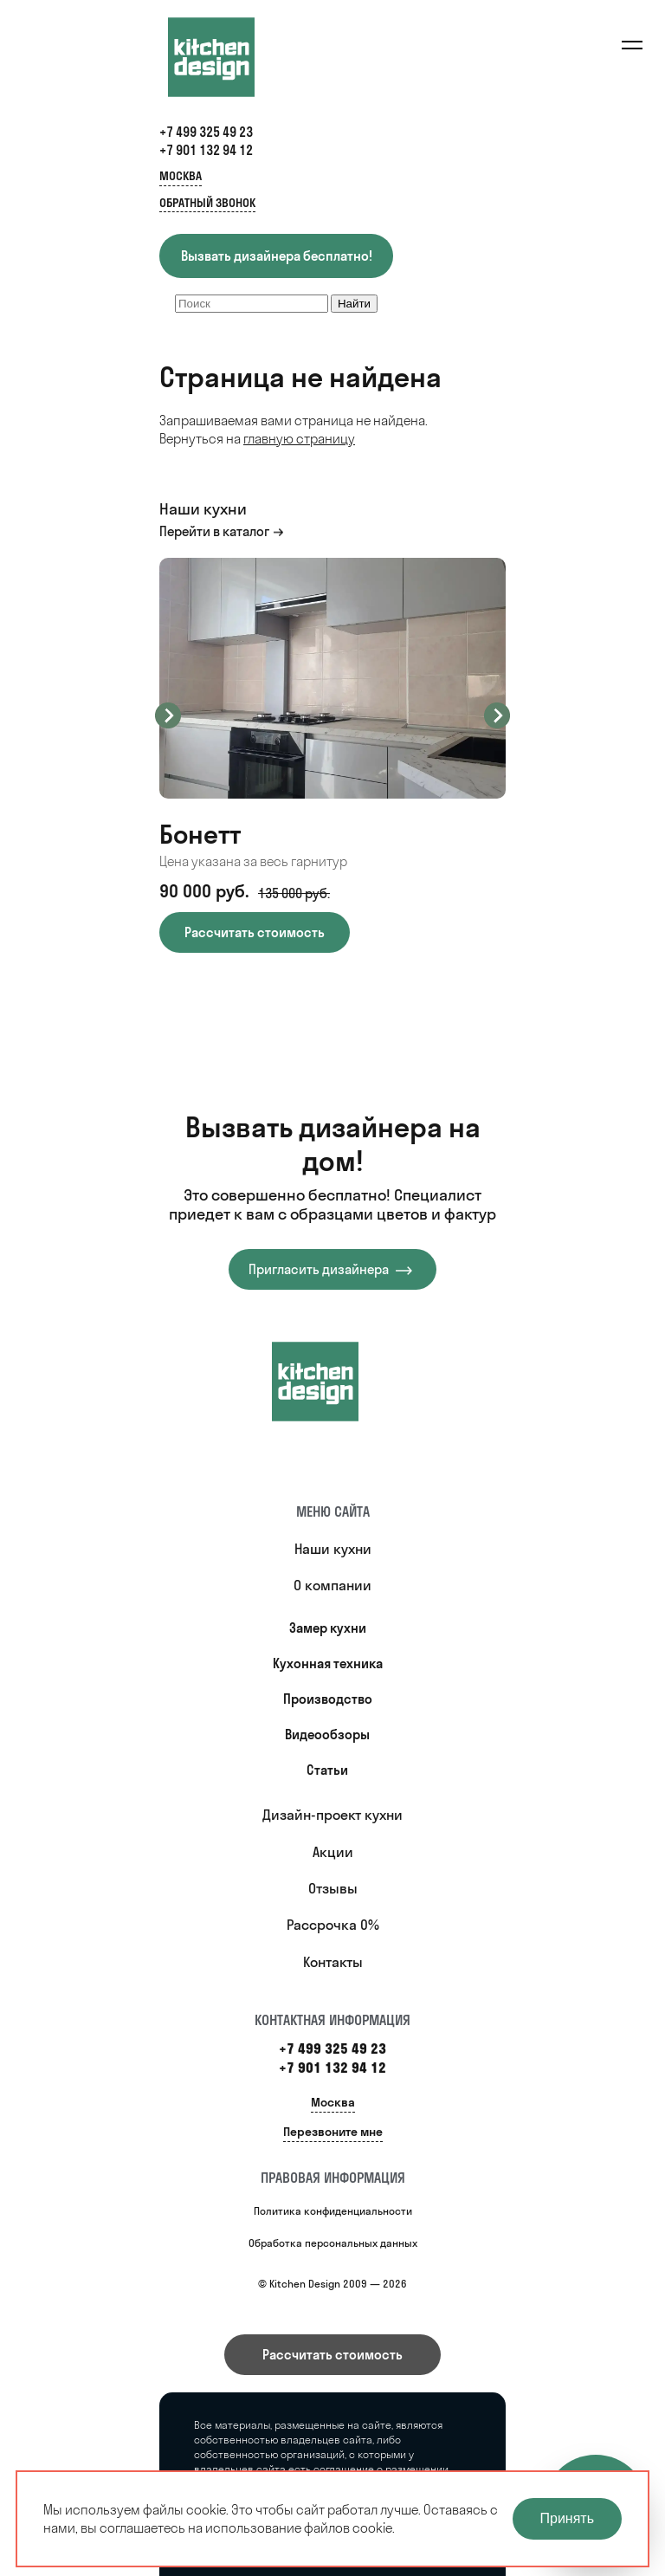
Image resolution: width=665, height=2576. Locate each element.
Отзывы (333, 1888)
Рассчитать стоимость (332, 2354)
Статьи (327, 1770)
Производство (327, 1699)
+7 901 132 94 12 (206, 150)
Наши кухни (332, 1548)
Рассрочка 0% (333, 1924)
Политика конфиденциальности (333, 2210)
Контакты (333, 1962)
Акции (333, 1852)
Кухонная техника (328, 1663)
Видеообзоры (327, 1734)
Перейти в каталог (214, 531)
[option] (332, 755)
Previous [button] (168, 715)
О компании (332, 1585)
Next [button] (497, 715)
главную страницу (299, 438)
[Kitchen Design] (228, 57)
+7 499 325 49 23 (206, 132)
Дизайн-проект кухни (332, 1814)
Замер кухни (327, 1628)
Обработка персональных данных (333, 2242)
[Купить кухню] (332, 1381)
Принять (567, 2518)
